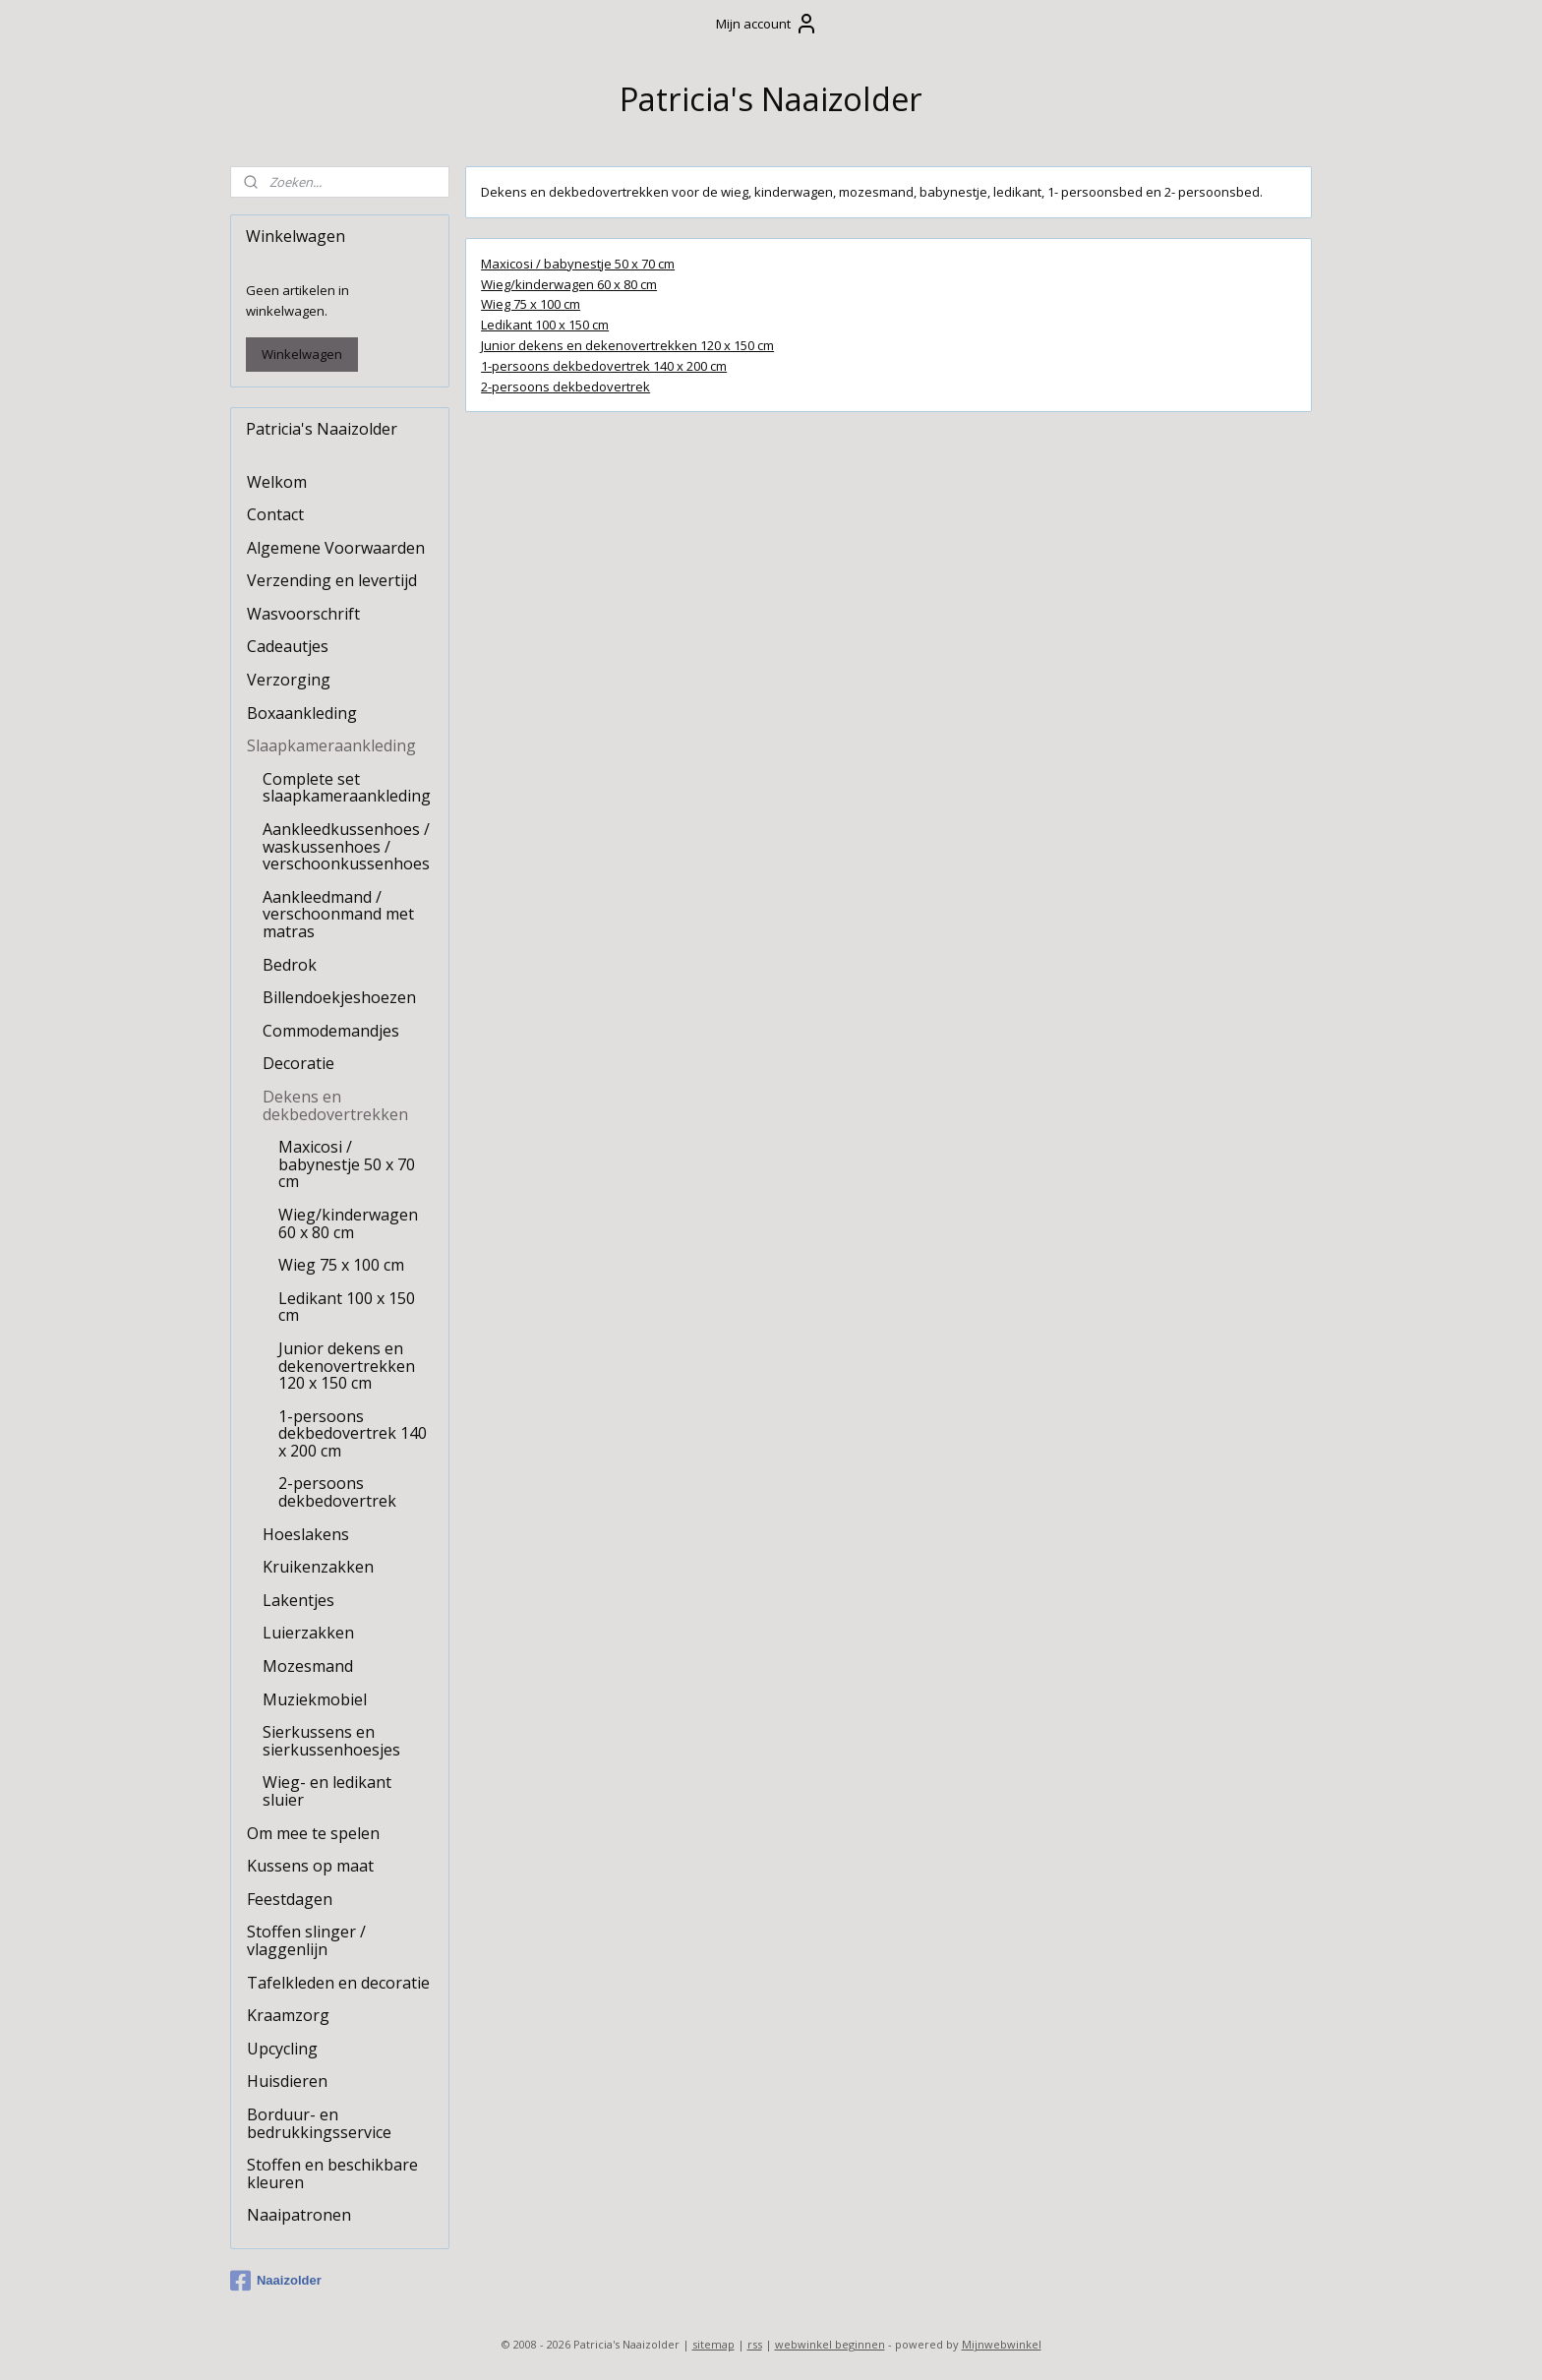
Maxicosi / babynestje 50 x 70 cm (578, 262)
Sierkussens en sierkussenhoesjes (331, 1740)
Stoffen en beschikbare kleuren (332, 2173)
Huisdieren (287, 2081)
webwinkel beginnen (830, 2344)
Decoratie (298, 1063)
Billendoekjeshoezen (339, 997)
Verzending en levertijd (332, 580)
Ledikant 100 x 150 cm (545, 324)
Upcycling (282, 2048)
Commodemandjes (331, 1030)
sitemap (713, 2344)
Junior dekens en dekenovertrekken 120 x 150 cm (627, 345)
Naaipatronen (299, 2215)
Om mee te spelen (313, 1833)
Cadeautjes (287, 646)
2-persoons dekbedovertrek (565, 385)
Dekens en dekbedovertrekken (335, 1105)
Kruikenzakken (318, 1566)
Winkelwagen (302, 354)
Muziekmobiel (315, 1699)
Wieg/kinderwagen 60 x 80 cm (569, 283)
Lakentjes (298, 1600)
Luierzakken (308, 1632)
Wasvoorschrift (303, 614)
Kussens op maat (310, 1865)
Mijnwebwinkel (1001, 2344)
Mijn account (767, 23)
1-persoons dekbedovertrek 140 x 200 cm (604, 365)
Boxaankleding (302, 713)
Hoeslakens (306, 1534)
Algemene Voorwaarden (336, 548)
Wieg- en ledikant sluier (327, 1791)
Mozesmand (308, 1666)
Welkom (277, 482)
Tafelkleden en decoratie (338, 1982)
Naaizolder (276, 2280)
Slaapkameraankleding (331, 745)
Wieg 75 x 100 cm (530, 304)
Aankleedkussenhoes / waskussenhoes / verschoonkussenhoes (346, 846)
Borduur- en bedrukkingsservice (319, 2123)
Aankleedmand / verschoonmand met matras (338, 914)
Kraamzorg (288, 2015)
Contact (275, 514)
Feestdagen (289, 1899)
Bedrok (290, 965)
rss (754, 2344)
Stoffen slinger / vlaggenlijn (306, 1940)
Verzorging (288, 679)
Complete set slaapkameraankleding (347, 787)
